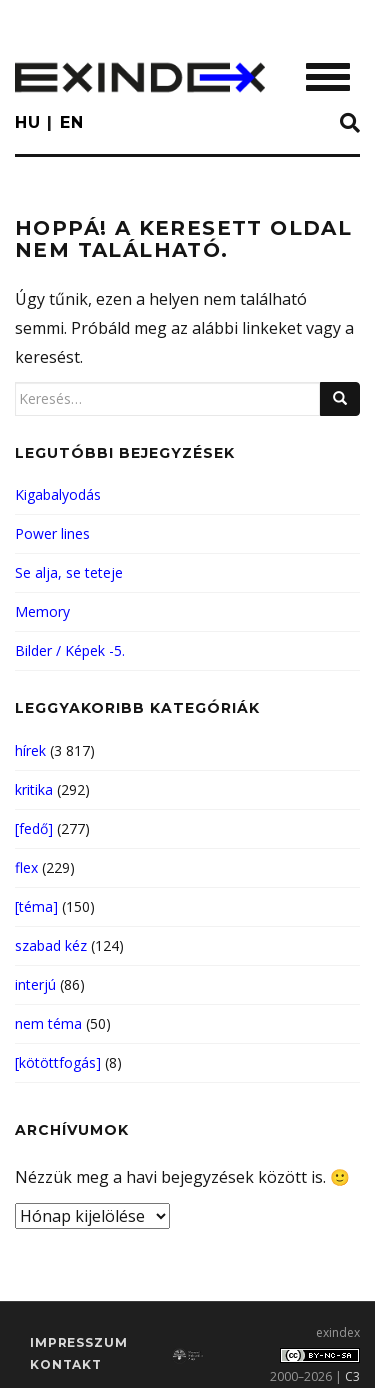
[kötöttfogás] (58, 1062)
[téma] (36, 906)
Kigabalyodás (58, 494)
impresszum (78, 1342)
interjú (35, 984)
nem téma (48, 1023)
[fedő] (34, 828)
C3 (352, 1376)
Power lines (52, 533)
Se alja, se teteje (69, 572)
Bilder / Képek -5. (70, 650)
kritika (34, 789)
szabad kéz (51, 945)
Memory (42, 611)
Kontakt (66, 1364)
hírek (30, 750)
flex (26, 867)
